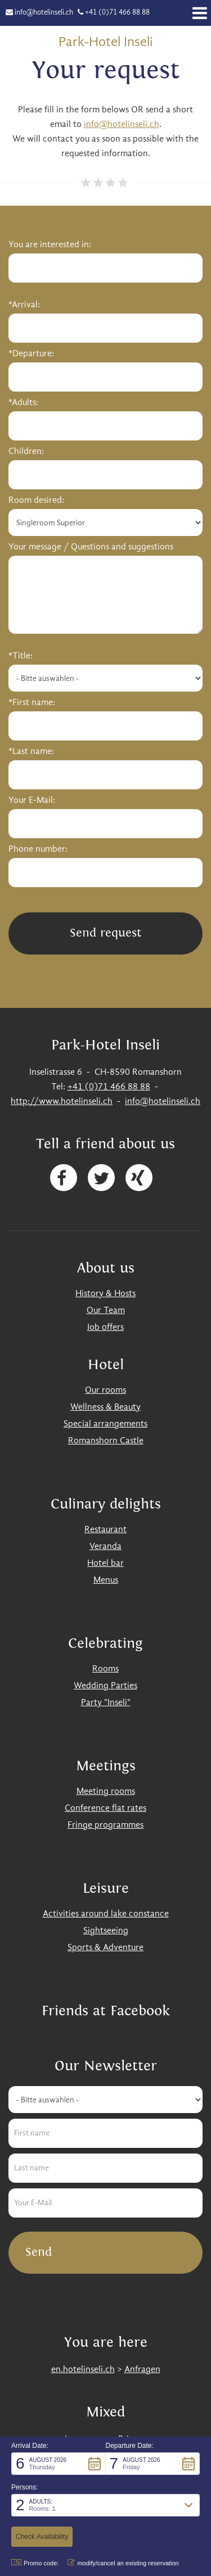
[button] (58, 2463)
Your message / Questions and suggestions (90, 547)
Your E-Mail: (31, 800)
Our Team (106, 1310)
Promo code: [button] (35, 2562)
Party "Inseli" (106, 1702)
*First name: (31, 702)
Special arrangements (105, 1424)
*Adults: (23, 402)
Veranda (105, 1546)
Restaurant (105, 1529)
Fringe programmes (105, 1825)
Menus (105, 1580)
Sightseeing (105, 1931)
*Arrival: (24, 305)
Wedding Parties (105, 1686)
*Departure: (31, 353)
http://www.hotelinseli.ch (62, 1101)
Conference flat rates (105, 1808)
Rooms (105, 1669)
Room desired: (36, 500)
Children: (26, 451)
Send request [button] (105, 933)
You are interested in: (49, 244)
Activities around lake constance (106, 1914)
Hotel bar (105, 1563)
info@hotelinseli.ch (44, 12)
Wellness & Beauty (105, 1407)
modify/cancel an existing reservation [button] (123, 2562)
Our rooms (105, 1390)
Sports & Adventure (105, 1947)
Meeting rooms (106, 1791)
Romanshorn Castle (105, 1441)
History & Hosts (105, 1293)
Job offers (105, 1327)
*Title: (20, 656)
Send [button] (38, 2252)
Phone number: (38, 849)
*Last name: (31, 751)
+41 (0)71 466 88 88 (117, 12)
